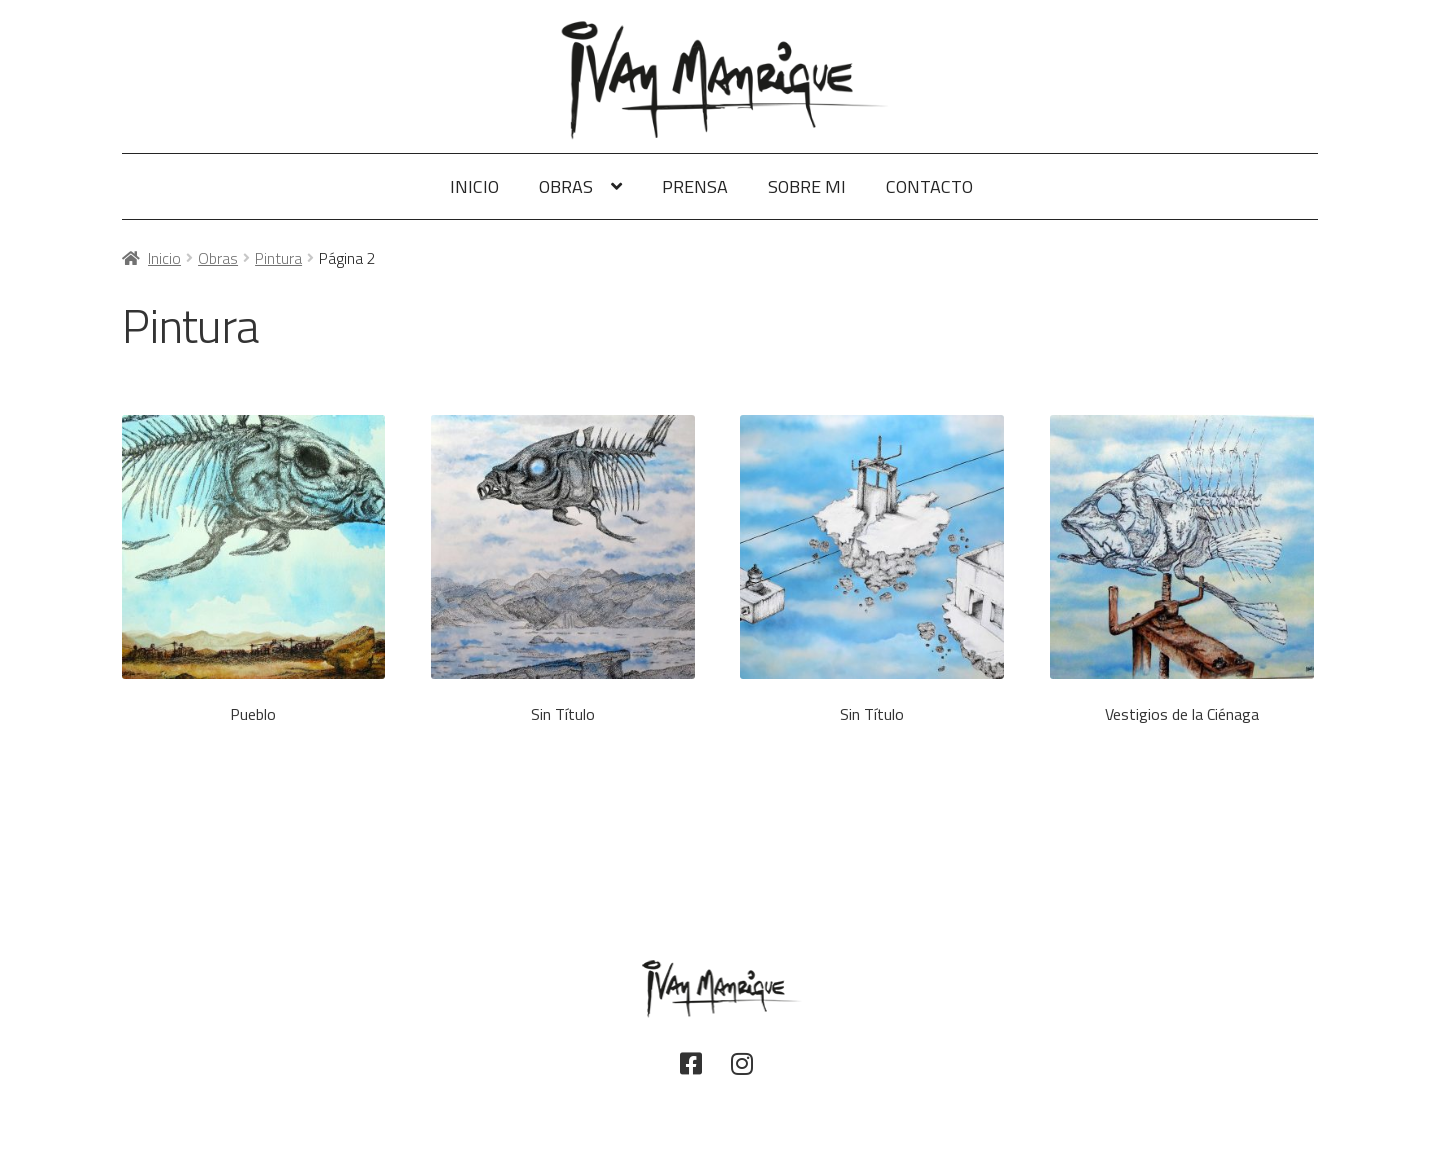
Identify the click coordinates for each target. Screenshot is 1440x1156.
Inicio (474, 186)
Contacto (929, 186)
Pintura (278, 258)
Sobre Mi (807, 186)
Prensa (695, 186)
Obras (566, 186)
